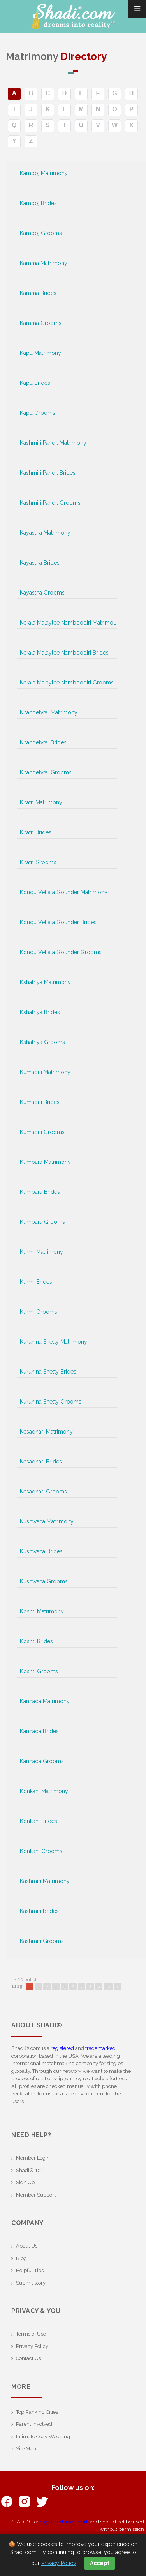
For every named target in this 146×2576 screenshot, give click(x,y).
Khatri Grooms (38, 862)
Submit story (31, 2283)
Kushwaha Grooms (44, 1581)
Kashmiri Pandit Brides (48, 473)
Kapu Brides (35, 383)
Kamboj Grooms (41, 233)
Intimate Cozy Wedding (43, 2436)
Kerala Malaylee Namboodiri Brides (64, 652)
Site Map (26, 2448)
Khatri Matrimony (41, 802)
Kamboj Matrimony (44, 173)
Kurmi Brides (36, 1282)
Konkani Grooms (41, 1851)
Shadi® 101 (29, 2170)
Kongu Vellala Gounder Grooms (61, 952)
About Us (26, 2246)
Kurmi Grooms (38, 1312)
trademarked (100, 2048)
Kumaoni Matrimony (45, 1072)
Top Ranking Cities (37, 2412)
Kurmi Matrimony (41, 1252)
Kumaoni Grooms (42, 1132)
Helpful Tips (30, 2270)
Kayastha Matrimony (45, 533)
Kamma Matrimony (43, 263)
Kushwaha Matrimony (47, 1521)
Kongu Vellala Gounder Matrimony (63, 892)
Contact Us (28, 2358)
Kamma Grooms (41, 323)
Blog (21, 2258)
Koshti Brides (36, 1641)
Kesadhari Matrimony (46, 1431)
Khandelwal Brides (43, 742)
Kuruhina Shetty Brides (48, 1372)
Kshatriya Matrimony (45, 982)
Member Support (36, 2195)
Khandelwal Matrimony (48, 712)
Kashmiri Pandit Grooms (50, 503)
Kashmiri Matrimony (45, 1881)
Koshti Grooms (39, 1671)
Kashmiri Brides (39, 1911)
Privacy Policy (32, 2346)
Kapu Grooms (37, 413)
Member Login (33, 2158)
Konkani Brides (38, 1821)
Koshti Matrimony (42, 1611)
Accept (99, 2563)
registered (62, 2048)
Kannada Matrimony (45, 1701)
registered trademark (64, 2522)
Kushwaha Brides (41, 1551)
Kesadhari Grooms (43, 1491)
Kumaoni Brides (40, 1102)
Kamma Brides (38, 293)
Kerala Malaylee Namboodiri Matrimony (68, 622)
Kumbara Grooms (42, 1222)
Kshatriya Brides (40, 1012)
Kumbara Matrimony (45, 1162)
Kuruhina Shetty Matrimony (53, 1342)
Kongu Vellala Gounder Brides (58, 922)
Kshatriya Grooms (42, 1042)
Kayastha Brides (40, 563)
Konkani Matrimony (44, 1791)
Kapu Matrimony (40, 353)
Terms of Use (31, 2334)
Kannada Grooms (42, 1761)
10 (108, 1987)
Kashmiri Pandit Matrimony (53, 443)
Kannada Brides (39, 1731)
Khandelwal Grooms (46, 772)
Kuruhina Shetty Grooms (50, 1402)
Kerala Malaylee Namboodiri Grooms (67, 682)
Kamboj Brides (38, 203)
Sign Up (25, 2182)
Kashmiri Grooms (42, 1941)
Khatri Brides (35, 832)
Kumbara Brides (40, 1192)
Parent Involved (34, 2424)
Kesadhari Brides (41, 1461)
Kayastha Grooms (42, 593)
